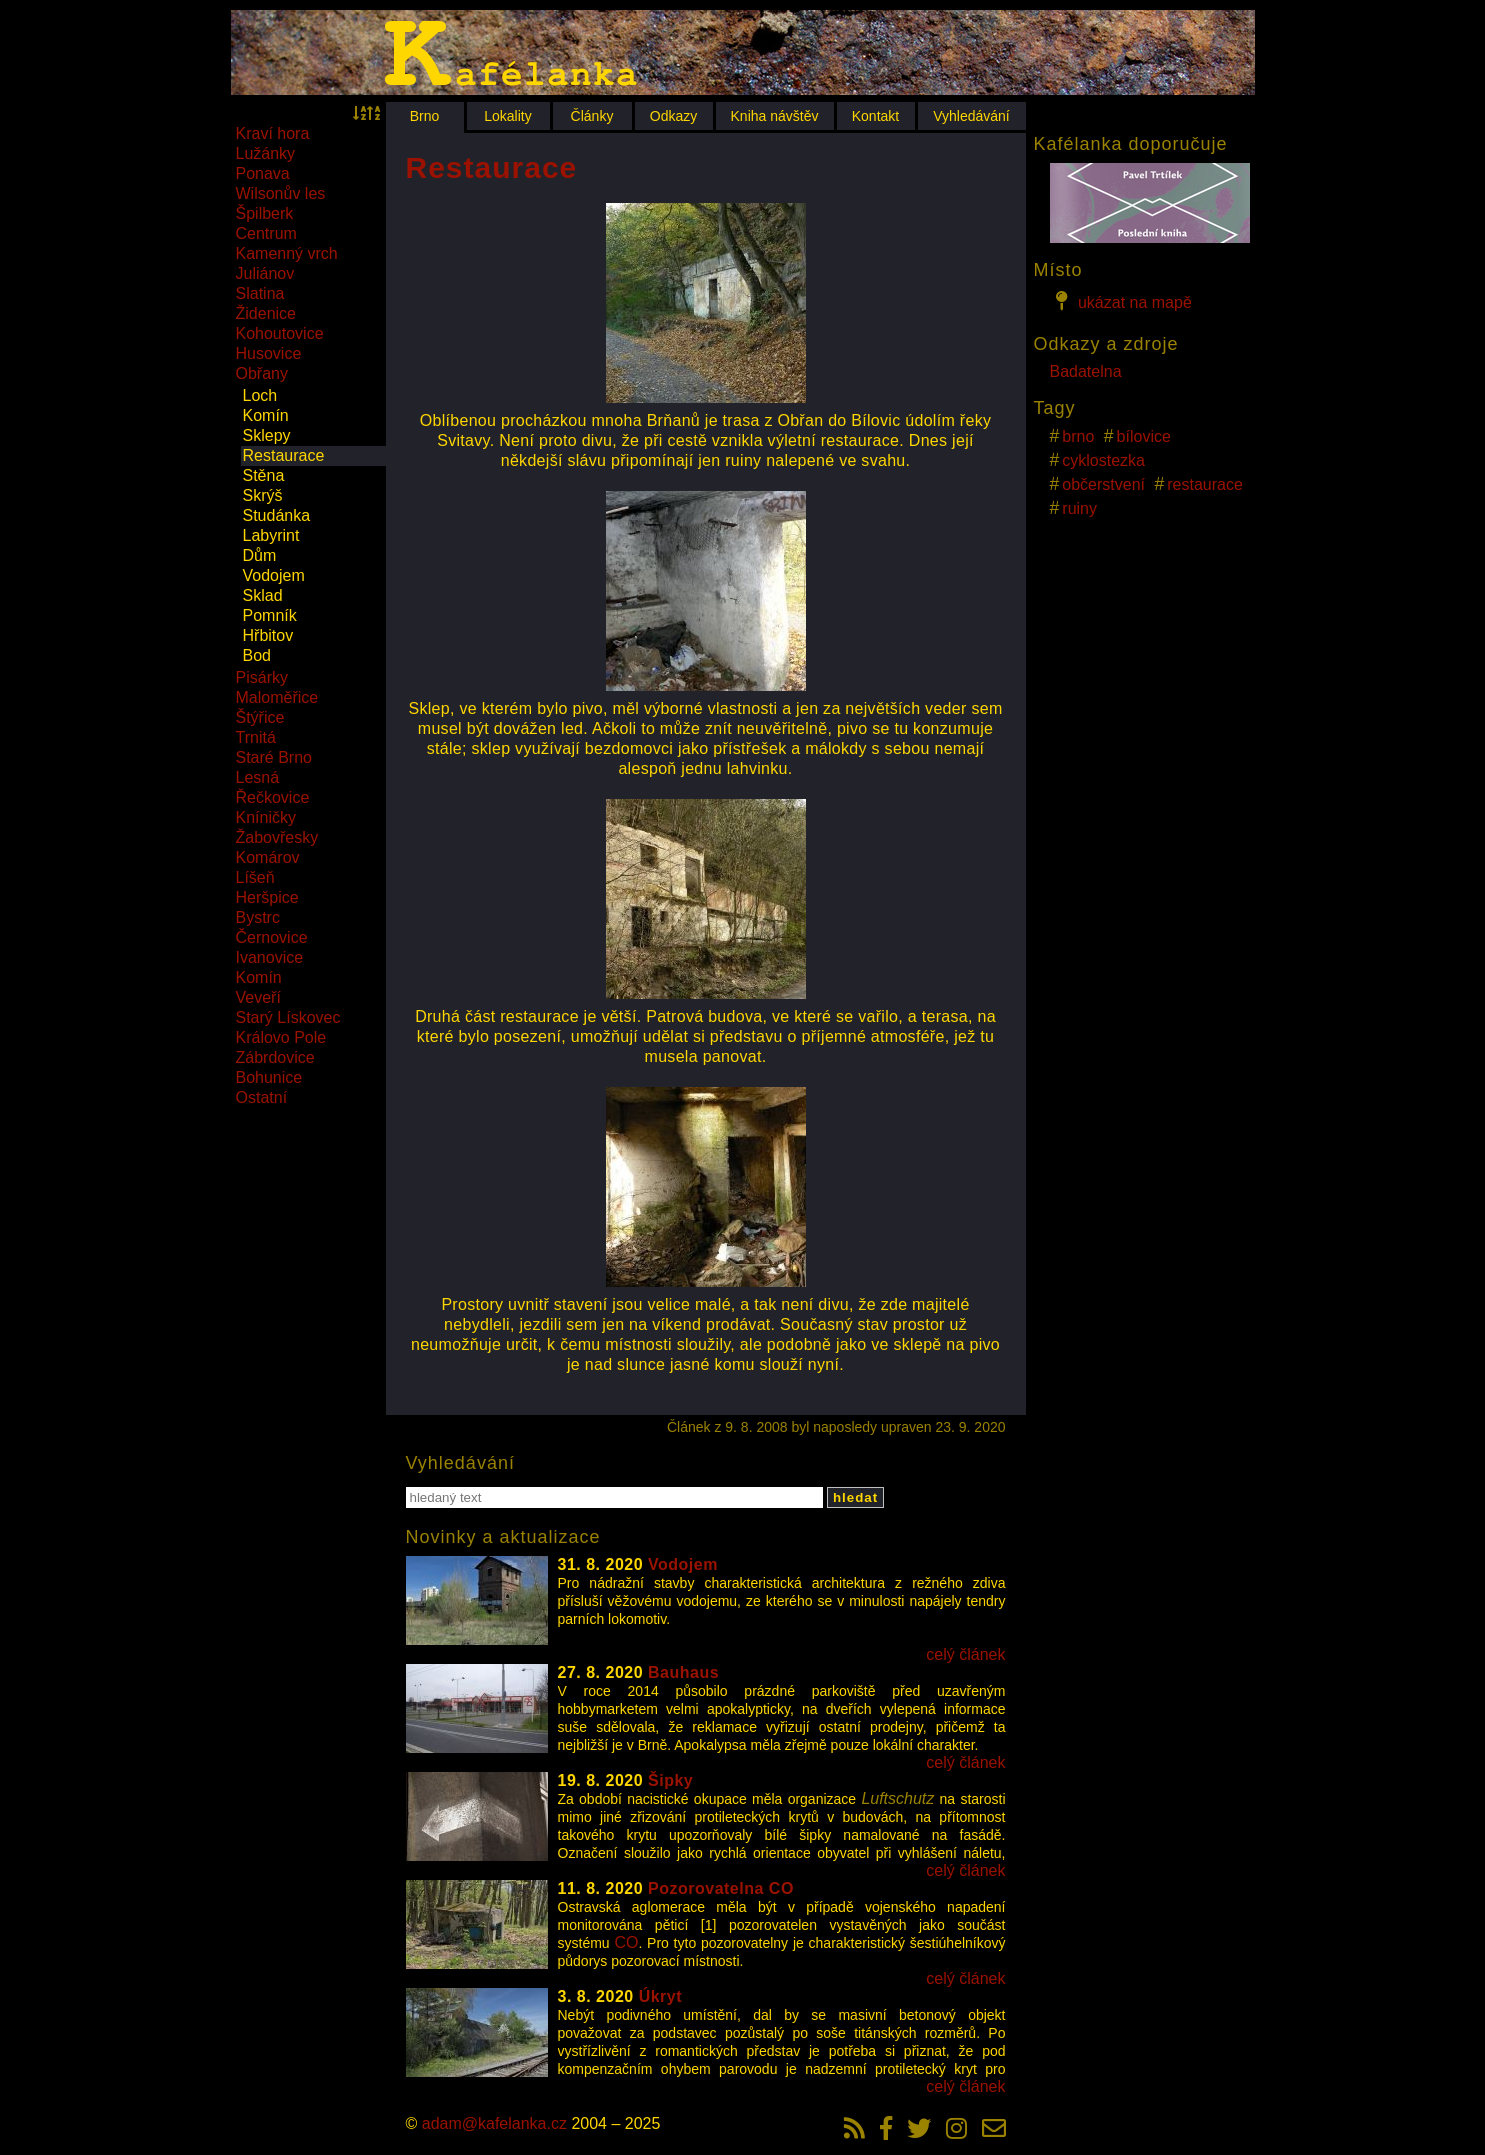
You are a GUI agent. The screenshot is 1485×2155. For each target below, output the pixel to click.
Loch (260, 395)
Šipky (670, 1780)
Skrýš (263, 495)
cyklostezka (1103, 460)
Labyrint (271, 535)
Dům (260, 555)
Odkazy (673, 116)
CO (626, 1942)
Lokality (507, 116)
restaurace (1205, 484)
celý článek (965, 1654)
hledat (855, 1497)
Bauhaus (683, 1672)
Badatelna (1086, 371)
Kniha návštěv (775, 116)
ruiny (1079, 508)
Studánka (277, 515)
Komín (266, 415)
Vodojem (274, 575)
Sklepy (267, 435)
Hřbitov (268, 635)
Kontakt (875, 116)
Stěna (264, 475)
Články (592, 116)
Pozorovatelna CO (721, 1888)
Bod (257, 655)
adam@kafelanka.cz (494, 2123)
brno (1078, 436)
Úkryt (660, 1996)
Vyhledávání (971, 116)
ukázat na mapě (1121, 301)
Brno (425, 116)
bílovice (1144, 436)
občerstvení (1103, 484)
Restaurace (284, 455)
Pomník (270, 615)
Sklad (263, 595)
